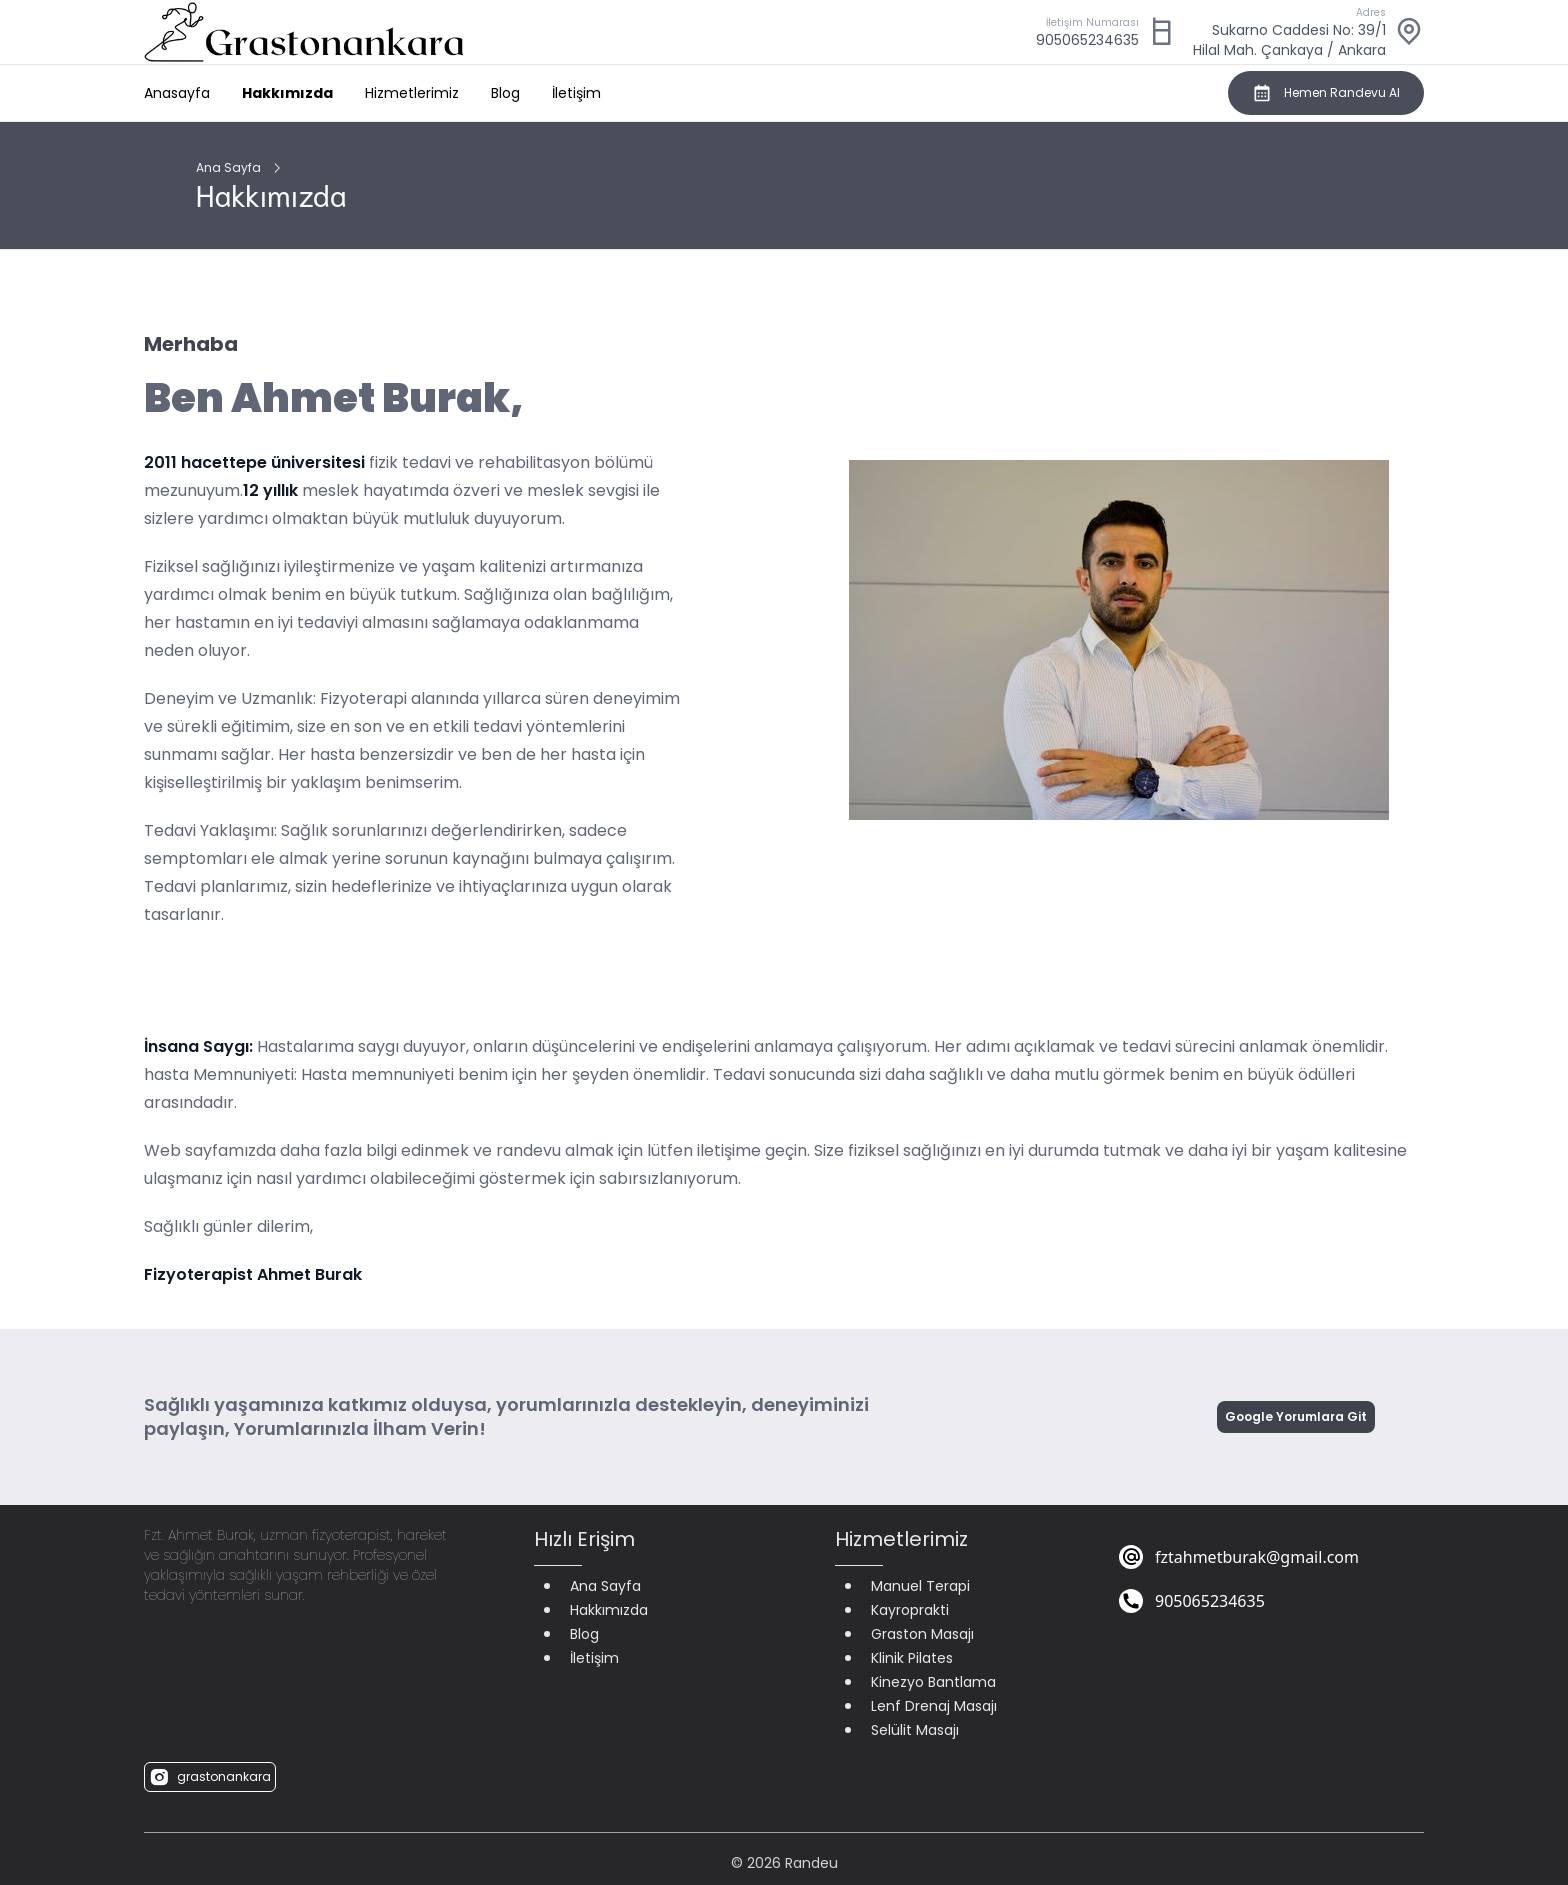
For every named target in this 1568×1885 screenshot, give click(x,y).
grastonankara (210, 1777)
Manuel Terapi (920, 1586)
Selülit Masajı (915, 1730)
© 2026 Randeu (784, 1863)
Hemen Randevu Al (1326, 93)
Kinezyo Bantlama (933, 1682)
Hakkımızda (287, 93)
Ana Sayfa (228, 168)
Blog (505, 93)
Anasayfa (177, 93)
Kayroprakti (910, 1610)
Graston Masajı (922, 1634)
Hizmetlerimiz (412, 93)
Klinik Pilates (912, 1658)
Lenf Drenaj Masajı (934, 1706)
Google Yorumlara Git (1296, 1416)
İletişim (576, 93)
